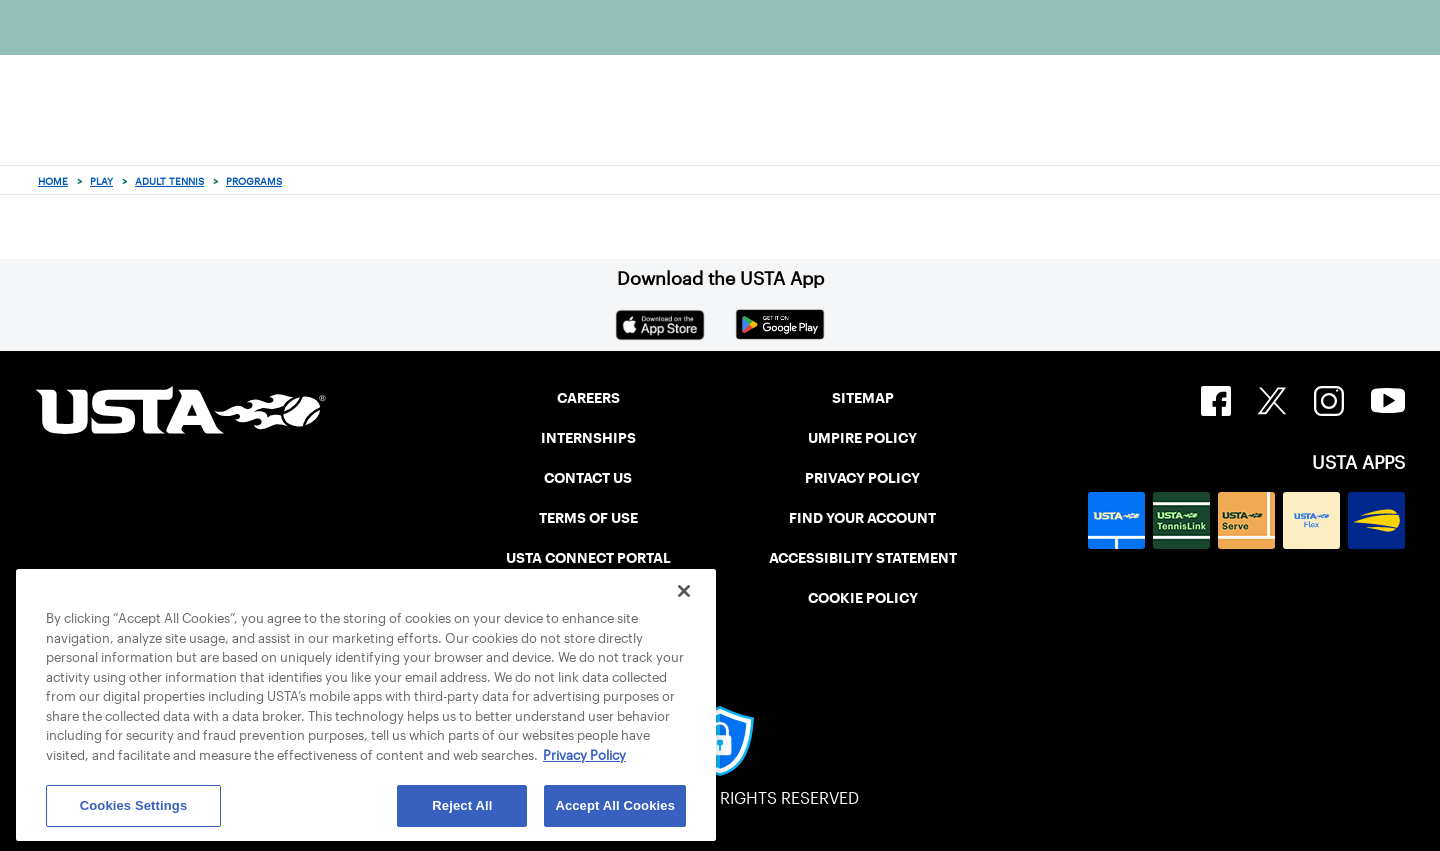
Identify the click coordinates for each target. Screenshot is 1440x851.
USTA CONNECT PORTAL (588, 558)
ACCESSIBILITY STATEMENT (863, 558)
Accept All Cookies (615, 805)
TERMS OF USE (588, 518)
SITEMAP (863, 398)
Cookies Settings (134, 805)
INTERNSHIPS (588, 438)
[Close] (684, 591)
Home (53, 181)
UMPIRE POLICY (862, 438)
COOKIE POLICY (863, 598)
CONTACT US (588, 478)
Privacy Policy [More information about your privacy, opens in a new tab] (584, 755)
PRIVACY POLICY (862, 478)
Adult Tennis (169, 181)
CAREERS (588, 398)
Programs (254, 181)
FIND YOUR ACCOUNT (862, 518)
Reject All (462, 805)
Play (101, 181)
